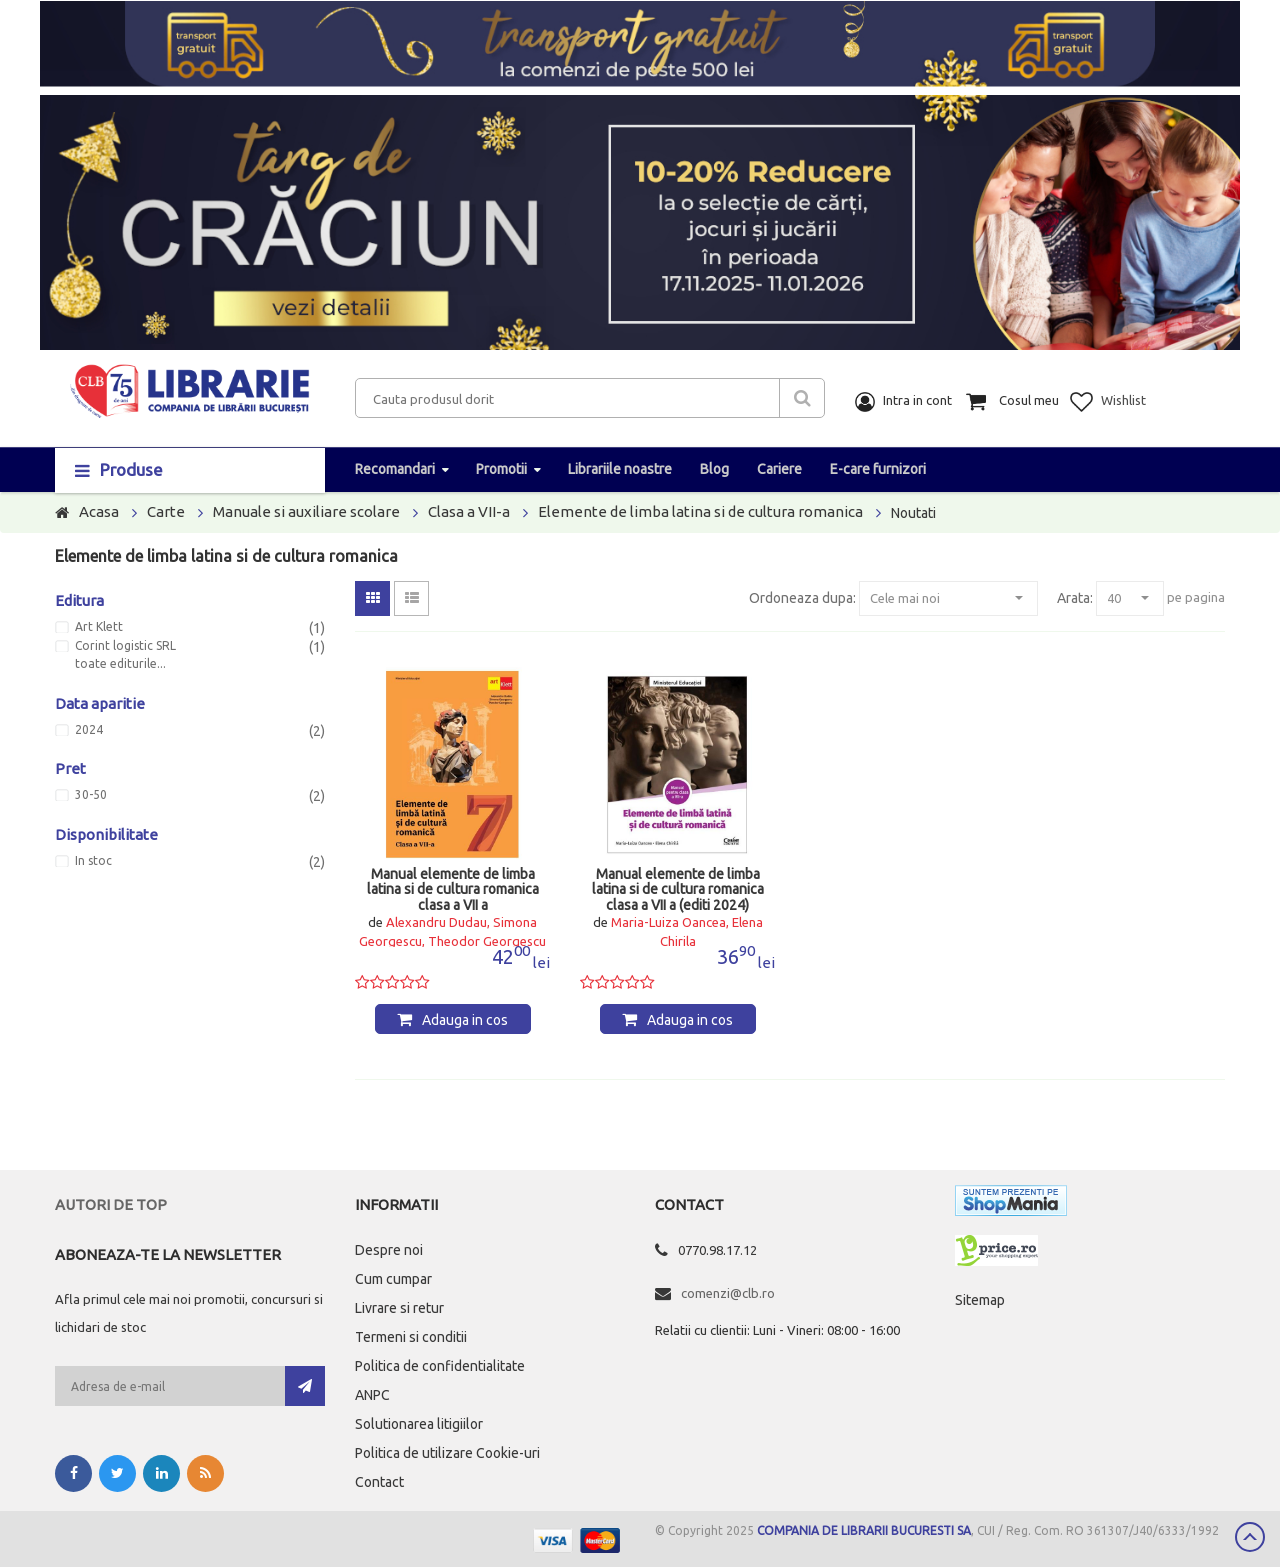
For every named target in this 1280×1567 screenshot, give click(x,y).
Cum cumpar (393, 1279)
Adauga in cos (465, 1020)
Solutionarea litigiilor (419, 1424)
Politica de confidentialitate (440, 1366)
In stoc (93, 861)
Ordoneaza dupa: (802, 598)
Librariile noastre (620, 469)
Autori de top (111, 1204)
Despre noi (389, 1250)
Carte (166, 511)
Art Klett (99, 627)
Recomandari (395, 469)
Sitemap (980, 1300)
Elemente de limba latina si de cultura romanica (700, 511)
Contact (379, 1482)
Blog (714, 469)
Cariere (779, 469)
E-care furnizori (878, 469)
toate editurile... (120, 664)
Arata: (1075, 598)
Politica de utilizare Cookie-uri (447, 1453)
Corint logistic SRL (125, 646)
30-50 (91, 795)
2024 (89, 730)
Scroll (1250, 1537)
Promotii (501, 469)
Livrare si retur (399, 1308)
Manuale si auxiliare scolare (306, 511)
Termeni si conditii (411, 1337)
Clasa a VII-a (469, 511)
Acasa (99, 511)
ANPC (372, 1395)
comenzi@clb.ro (728, 1293)
